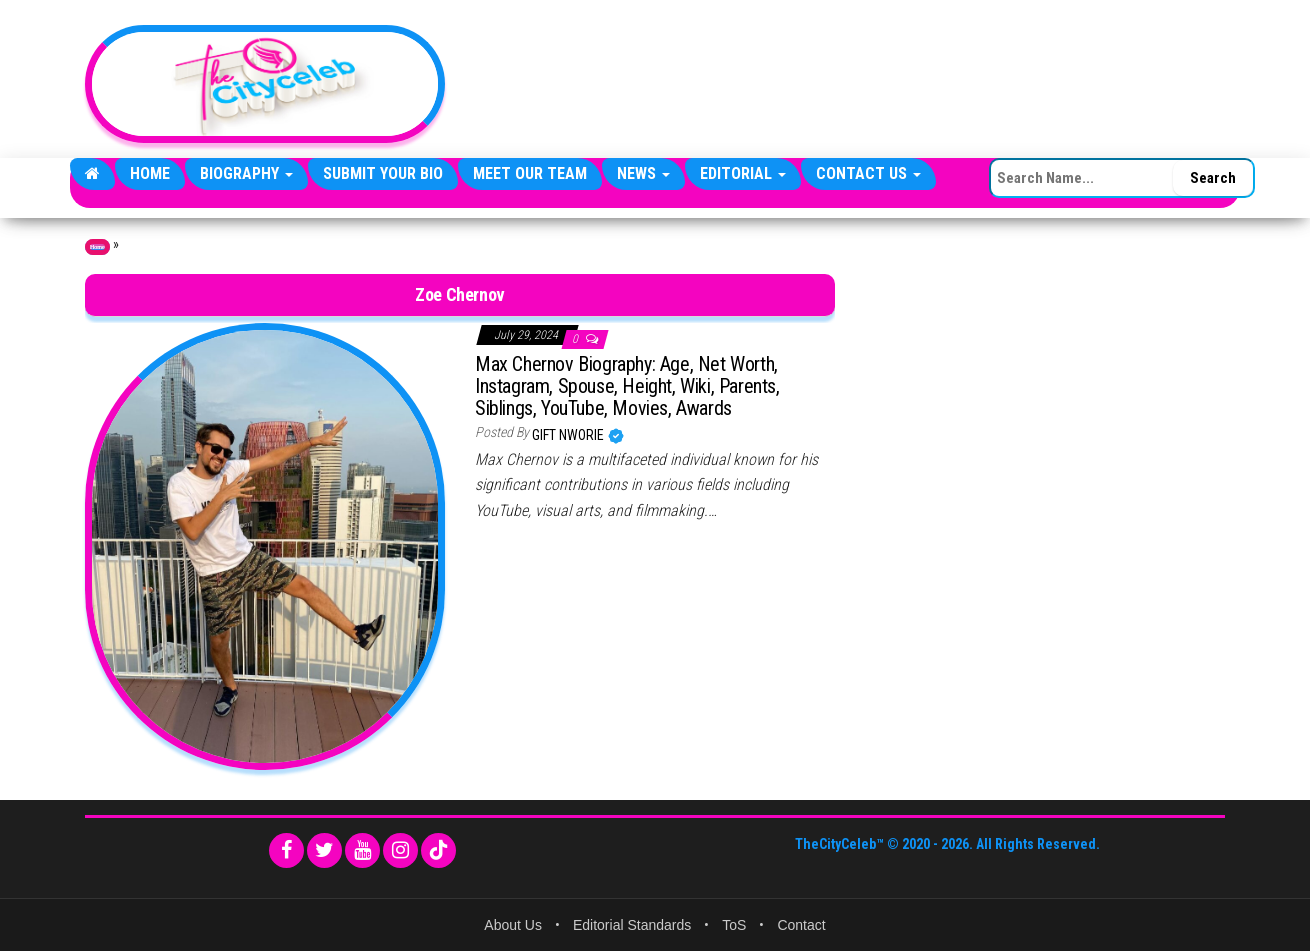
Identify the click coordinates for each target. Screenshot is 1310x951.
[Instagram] (400, 850)
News (643, 173)
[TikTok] (438, 850)
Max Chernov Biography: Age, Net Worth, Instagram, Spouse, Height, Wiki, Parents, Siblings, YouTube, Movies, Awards (627, 386)
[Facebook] (286, 850)
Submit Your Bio (383, 173)
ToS (734, 925)
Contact (801, 925)
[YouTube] (362, 850)
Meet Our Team (530, 173)
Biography (246, 173)
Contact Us (868, 173)
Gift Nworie (569, 435)
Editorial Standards (632, 925)
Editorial (743, 173)
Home (150, 173)
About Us (513, 925)
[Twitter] (324, 850)
